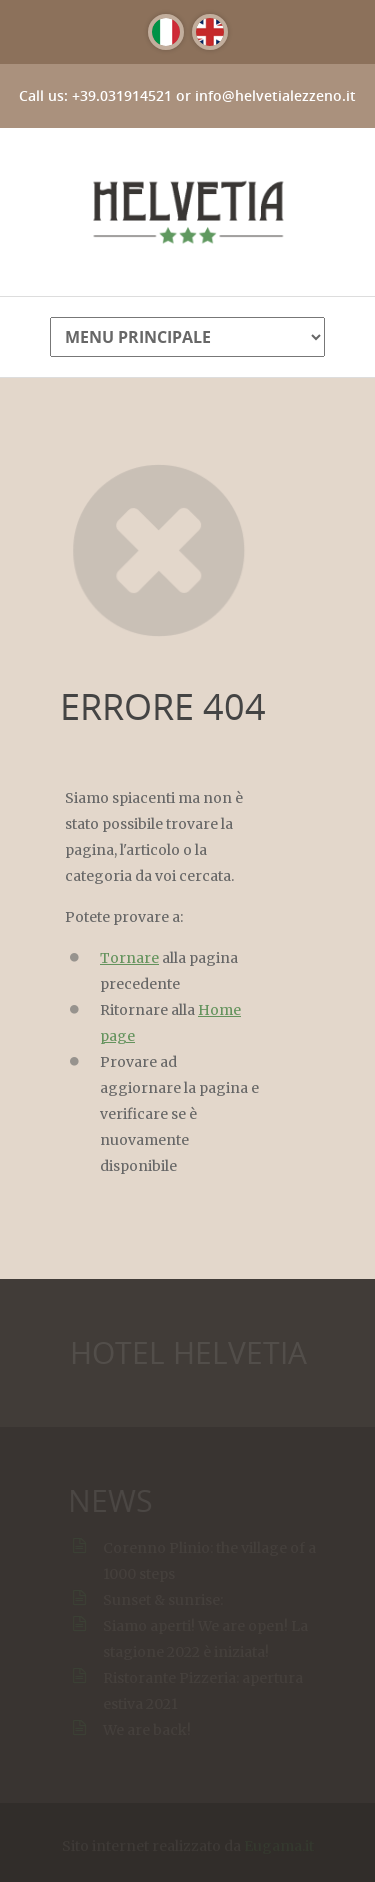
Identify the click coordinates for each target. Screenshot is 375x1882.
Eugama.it (279, 1848)
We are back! (148, 1730)
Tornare (129, 958)
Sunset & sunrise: (164, 1600)
